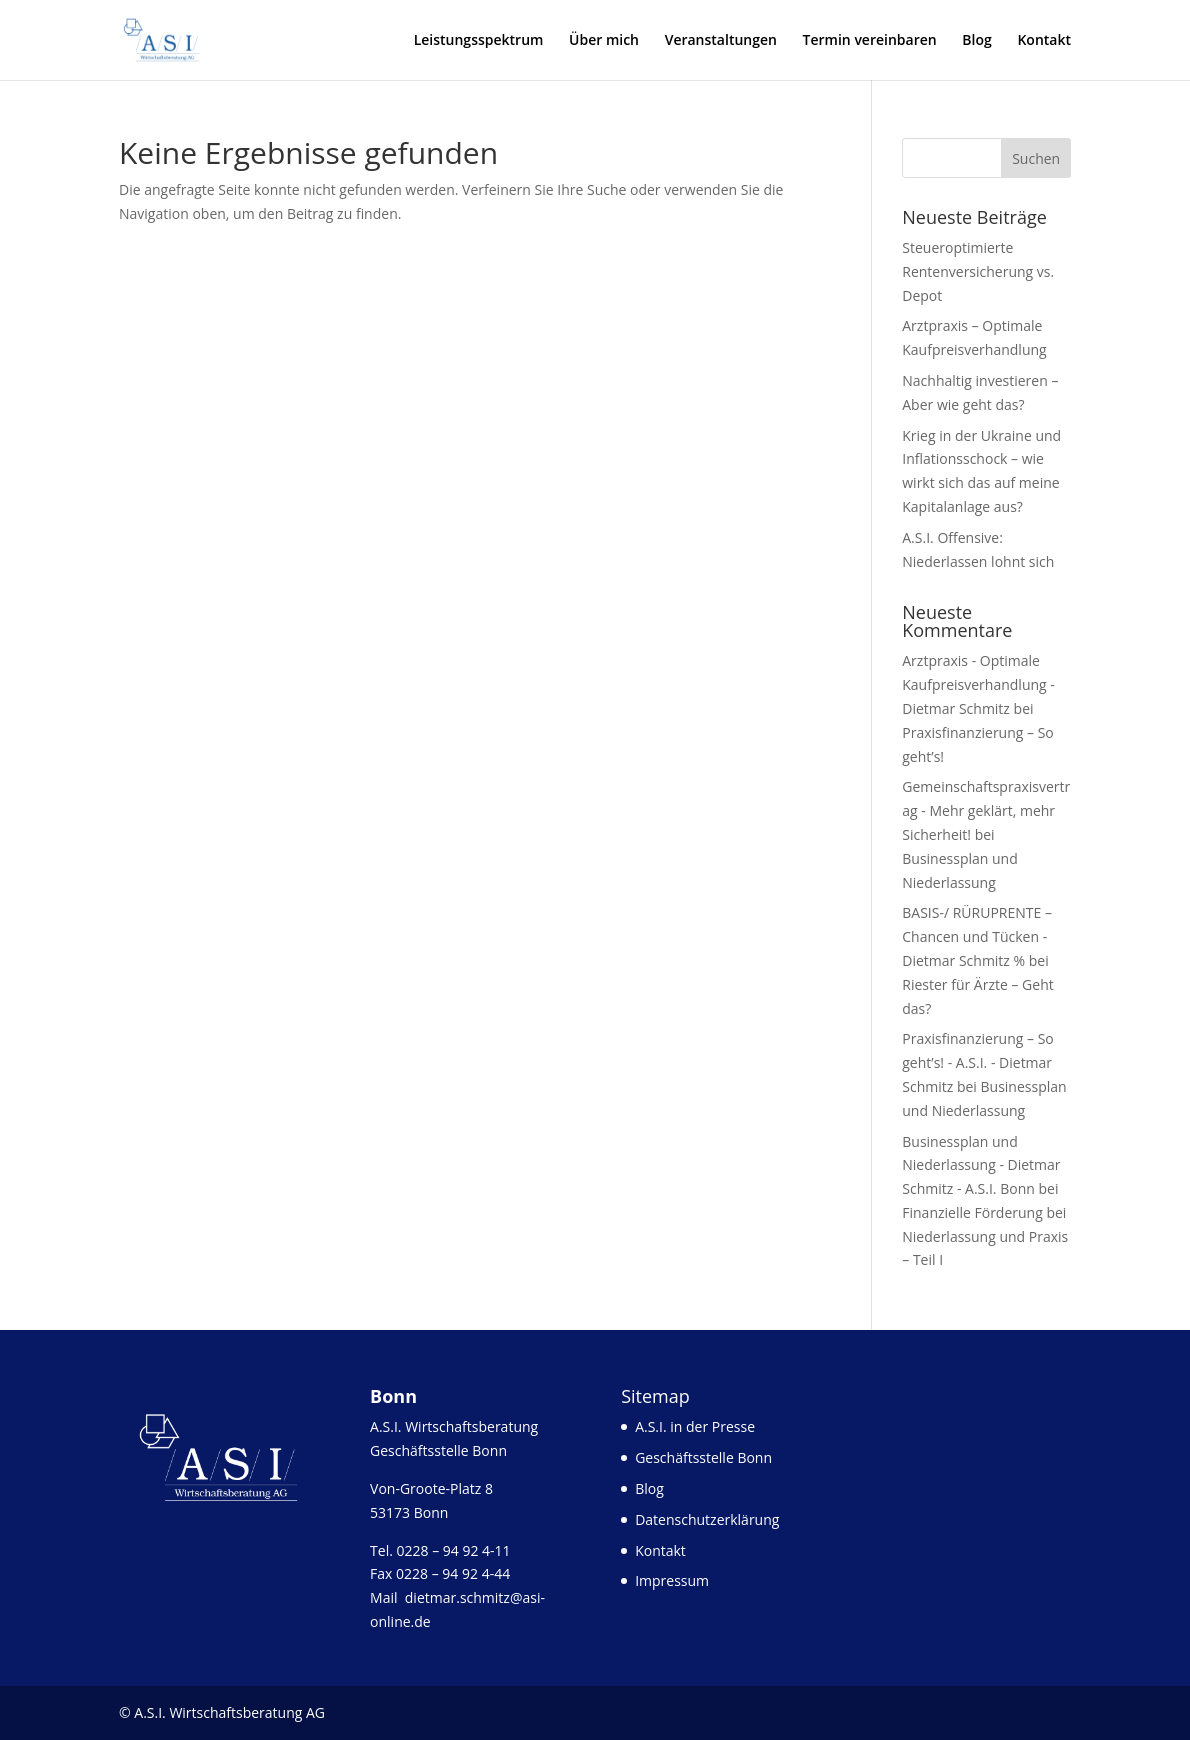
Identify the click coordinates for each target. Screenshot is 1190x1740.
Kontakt (1044, 41)
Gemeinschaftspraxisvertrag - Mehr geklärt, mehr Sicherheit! (986, 810)
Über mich (604, 41)
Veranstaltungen (721, 41)
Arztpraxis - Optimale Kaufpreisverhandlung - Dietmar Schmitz (978, 684)
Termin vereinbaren (870, 41)
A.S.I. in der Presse (695, 1426)
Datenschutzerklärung (707, 1519)
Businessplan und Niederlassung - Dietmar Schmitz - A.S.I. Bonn (981, 1165)
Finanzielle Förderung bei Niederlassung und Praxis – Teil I (985, 1236)
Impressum (672, 1580)
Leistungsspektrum (479, 41)
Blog (976, 41)
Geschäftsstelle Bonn (703, 1457)
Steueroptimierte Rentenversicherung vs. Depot (978, 271)
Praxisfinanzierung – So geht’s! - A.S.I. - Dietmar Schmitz (977, 1062)
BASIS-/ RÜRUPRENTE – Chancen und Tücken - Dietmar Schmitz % (977, 936)
